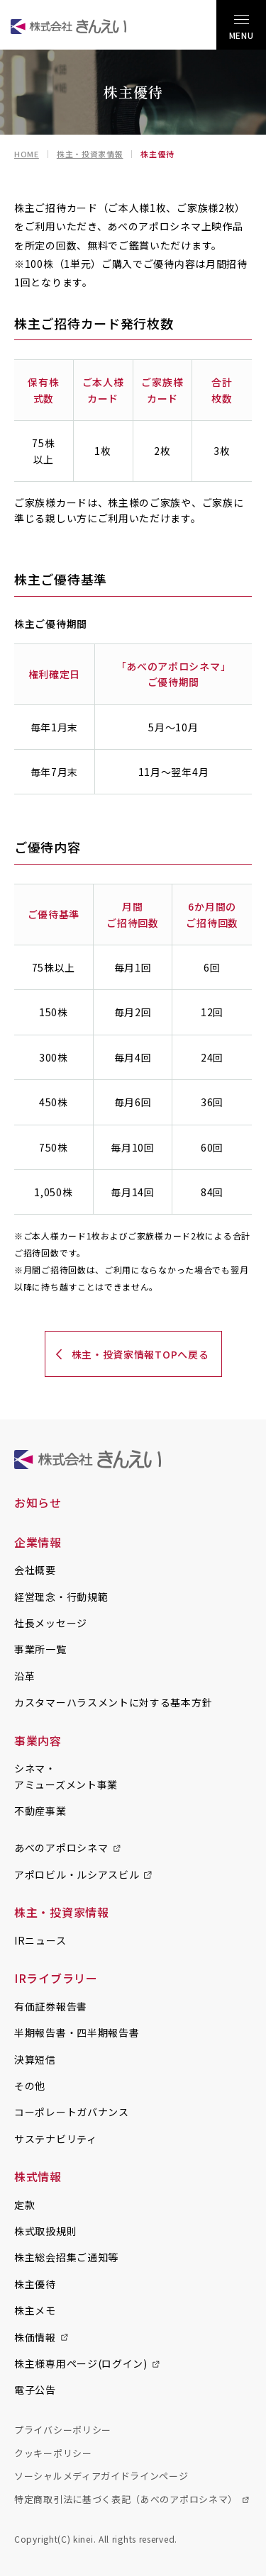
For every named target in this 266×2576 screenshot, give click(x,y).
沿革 (24, 1676)
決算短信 (35, 2059)
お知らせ (38, 1502)
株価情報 (35, 2337)
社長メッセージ (50, 1623)
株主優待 (35, 2284)
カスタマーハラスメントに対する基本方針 (113, 1702)
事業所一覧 (40, 1649)
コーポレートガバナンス (71, 2112)
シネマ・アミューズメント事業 (66, 1776)
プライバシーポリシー (62, 2429)
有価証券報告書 (50, 2006)
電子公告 (35, 2390)
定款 (24, 2205)
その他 (29, 2086)
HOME (26, 154)
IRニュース (40, 1940)
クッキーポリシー (53, 2453)
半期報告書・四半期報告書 (76, 2032)
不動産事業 (40, 1811)
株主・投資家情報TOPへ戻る (140, 1354)
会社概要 (35, 1570)
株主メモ (35, 2310)
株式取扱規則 (45, 2231)
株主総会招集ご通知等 (66, 2257)
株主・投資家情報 (90, 154)
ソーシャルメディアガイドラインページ (101, 2475)
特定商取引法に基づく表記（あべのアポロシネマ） (126, 2499)
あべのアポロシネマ (61, 1847)
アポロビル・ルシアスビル (76, 1874)
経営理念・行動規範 (61, 1597)
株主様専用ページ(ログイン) (81, 2363)
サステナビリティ (55, 2139)
